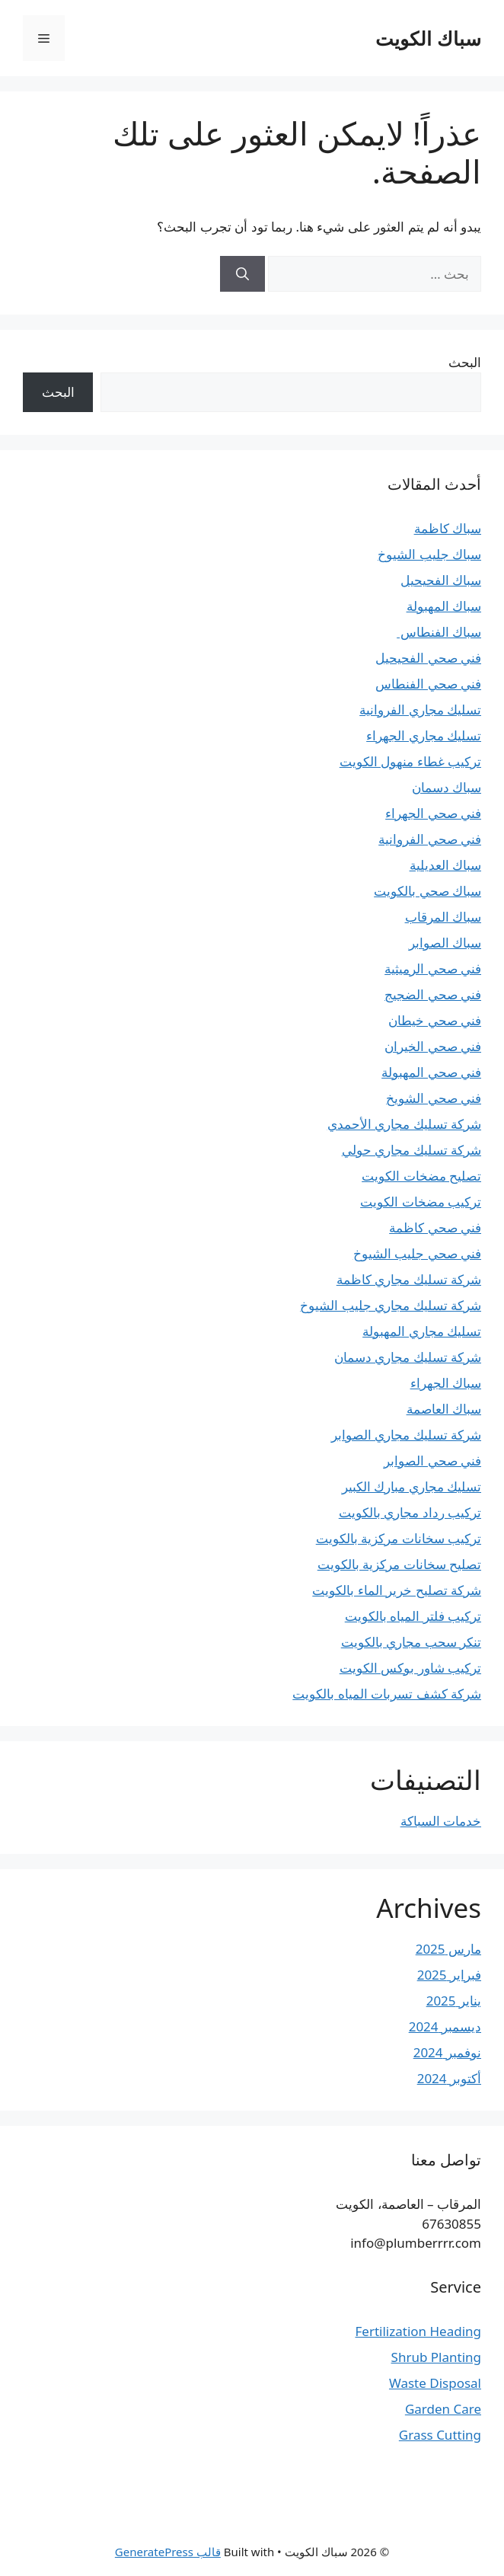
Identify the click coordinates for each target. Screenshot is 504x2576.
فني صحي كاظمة (435, 1227)
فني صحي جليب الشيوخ (417, 1253)
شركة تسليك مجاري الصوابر (406, 1434)
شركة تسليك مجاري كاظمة (409, 1279)
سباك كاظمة (447, 528)
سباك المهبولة (444, 606)
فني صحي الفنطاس (428, 683)
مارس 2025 (448, 1949)
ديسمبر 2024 (445, 2026)
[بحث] (242, 274)
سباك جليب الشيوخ (429, 554)
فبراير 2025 (449, 1974)
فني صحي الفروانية (429, 839)
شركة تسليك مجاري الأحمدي (404, 1124)
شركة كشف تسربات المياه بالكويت (386, 1693)
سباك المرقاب (443, 916)
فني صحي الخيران (432, 1046)
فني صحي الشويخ (433, 1098)
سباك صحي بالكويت (427, 891)
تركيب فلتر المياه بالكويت (413, 1616)
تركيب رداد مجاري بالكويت (410, 1512)
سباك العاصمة (444, 1408)
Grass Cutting (440, 2434)
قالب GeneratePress (168, 2551)
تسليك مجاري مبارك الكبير (411, 1486)
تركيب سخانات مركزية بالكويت (398, 1538)
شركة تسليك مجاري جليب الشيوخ (390, 1305)
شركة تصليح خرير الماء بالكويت (396, 1590)
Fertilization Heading (418, 2331)
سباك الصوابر (445, 942)
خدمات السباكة (440, 1821)
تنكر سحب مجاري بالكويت (411, 1642)
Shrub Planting (436, 2357)
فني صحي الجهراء (433, 813)
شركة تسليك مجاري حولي (411, 1150)
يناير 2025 (453, 2000)
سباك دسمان (446, 787)
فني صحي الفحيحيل (428, 657)
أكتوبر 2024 (449, 2078)
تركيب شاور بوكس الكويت (410, 1667)
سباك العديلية (445, 865)
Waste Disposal (435, 2383)
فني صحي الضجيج (432, 994)
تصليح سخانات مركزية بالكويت (399, 1564)
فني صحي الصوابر (432, 1460)
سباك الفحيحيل (440, 580)
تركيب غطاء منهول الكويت (410, 761)
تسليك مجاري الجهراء (423, 735)
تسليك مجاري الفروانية (420, 709)
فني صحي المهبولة (431, 1072)
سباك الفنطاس (439, 632)
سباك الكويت (428, 38)
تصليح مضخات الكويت (421, 1175)
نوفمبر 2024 (447, 2052)
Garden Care (443, 2409)
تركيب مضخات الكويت (420, 1201)
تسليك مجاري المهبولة (421, 1331)
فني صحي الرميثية (432, 968)
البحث (464, 362)
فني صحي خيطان (434, 1020)
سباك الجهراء (445, 1383)
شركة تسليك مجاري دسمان (407, 1357)
